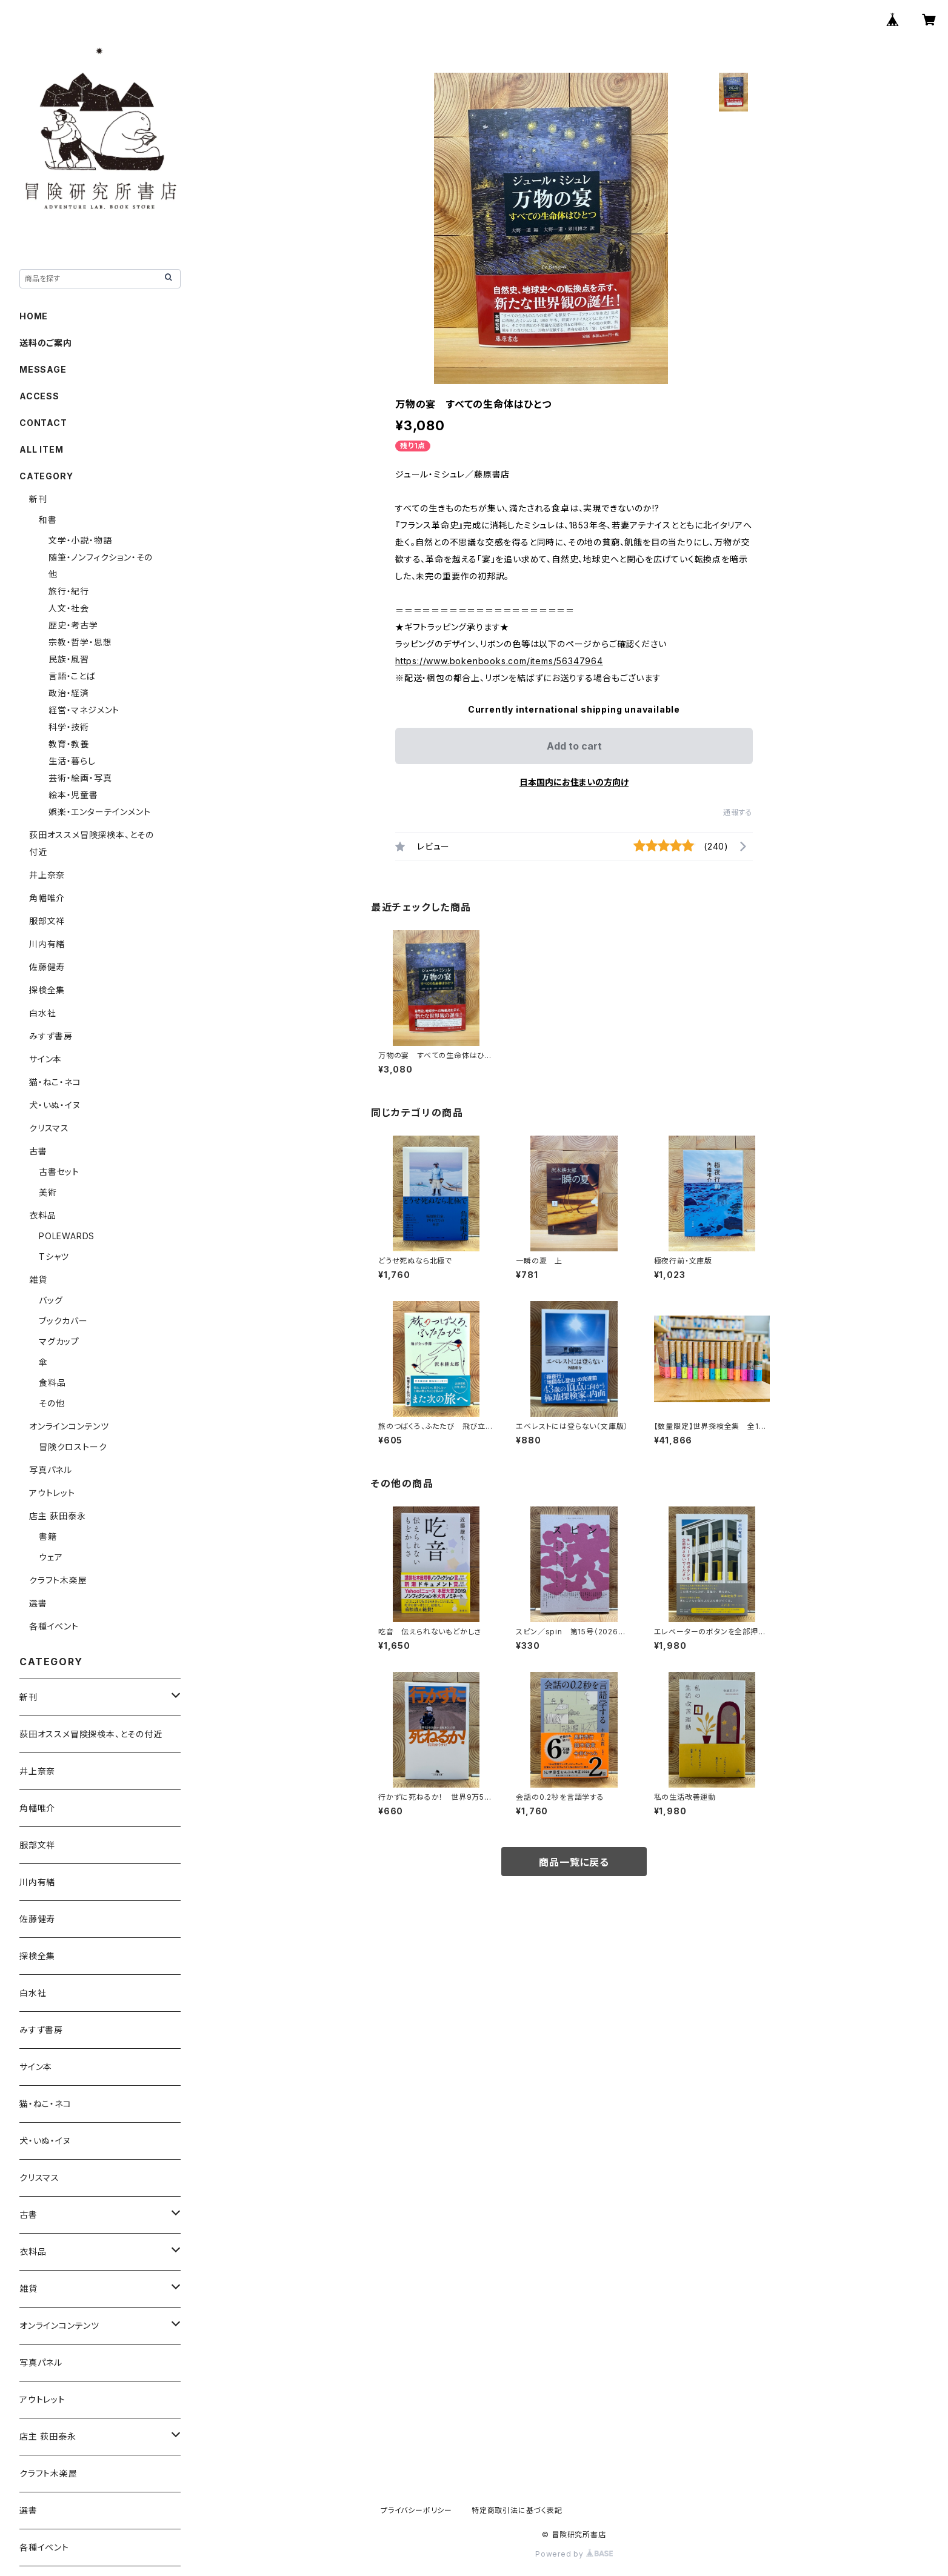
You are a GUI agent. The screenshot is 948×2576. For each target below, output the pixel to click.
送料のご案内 (45, 343)
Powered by (574, 2553)
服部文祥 (47, 921)
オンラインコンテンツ (69, 1426)
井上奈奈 (47, 875)
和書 (48, 519)
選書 (38, 1603)
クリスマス (49, 1128)
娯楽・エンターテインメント (99, 812)
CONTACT (43, 423)
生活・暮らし (72, 761)
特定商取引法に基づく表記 (517, 2510)
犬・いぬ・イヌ (55, 1105)
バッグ (50, 1300)
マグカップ (59, 1341)
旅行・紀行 (68, 591)
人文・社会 (68, 608)
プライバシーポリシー (416, 2510)
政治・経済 (68, 693)
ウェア (50, 1557)
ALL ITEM (41, 449)
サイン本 (45, 1059)
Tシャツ (54, 1256)
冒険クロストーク (73, 1447)
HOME (33, 316)
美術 (48, 1192)
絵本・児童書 (73, 795)
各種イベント (54, 1626)
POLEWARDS (67, 1236)
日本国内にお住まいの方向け (574, 782)
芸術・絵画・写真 (80, 778)
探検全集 (47, 990)
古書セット (59, 1172)
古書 (38, 1151)
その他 (51, 1403)
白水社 (42, 1013)
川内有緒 (47, 944)
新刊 (38, 499)
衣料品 (42, 1215)
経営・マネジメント (83, 710)
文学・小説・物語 (80, 540)
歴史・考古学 (73, 625)
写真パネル (50, 1470)
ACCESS (39, 396)
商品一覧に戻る (574, 1862)
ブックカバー (63, 1321)
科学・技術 (68, 727)
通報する (738, 812)
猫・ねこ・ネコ (55, 1082)
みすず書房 (51, 1036)
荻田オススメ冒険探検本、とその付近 (90, 1734)
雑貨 (38, 1279)
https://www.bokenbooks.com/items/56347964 (499, 661)
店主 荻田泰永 (57, 1516)
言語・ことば (72, 676)
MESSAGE (43, 369)
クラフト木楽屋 (58, 1580)
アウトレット (52, 1493)
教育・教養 (68, 744)
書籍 (48, 1536)
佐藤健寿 (47, 967)
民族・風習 (68, 659)
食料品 (52, 1382)
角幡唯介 (47, 898)
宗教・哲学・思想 (80, 642)
